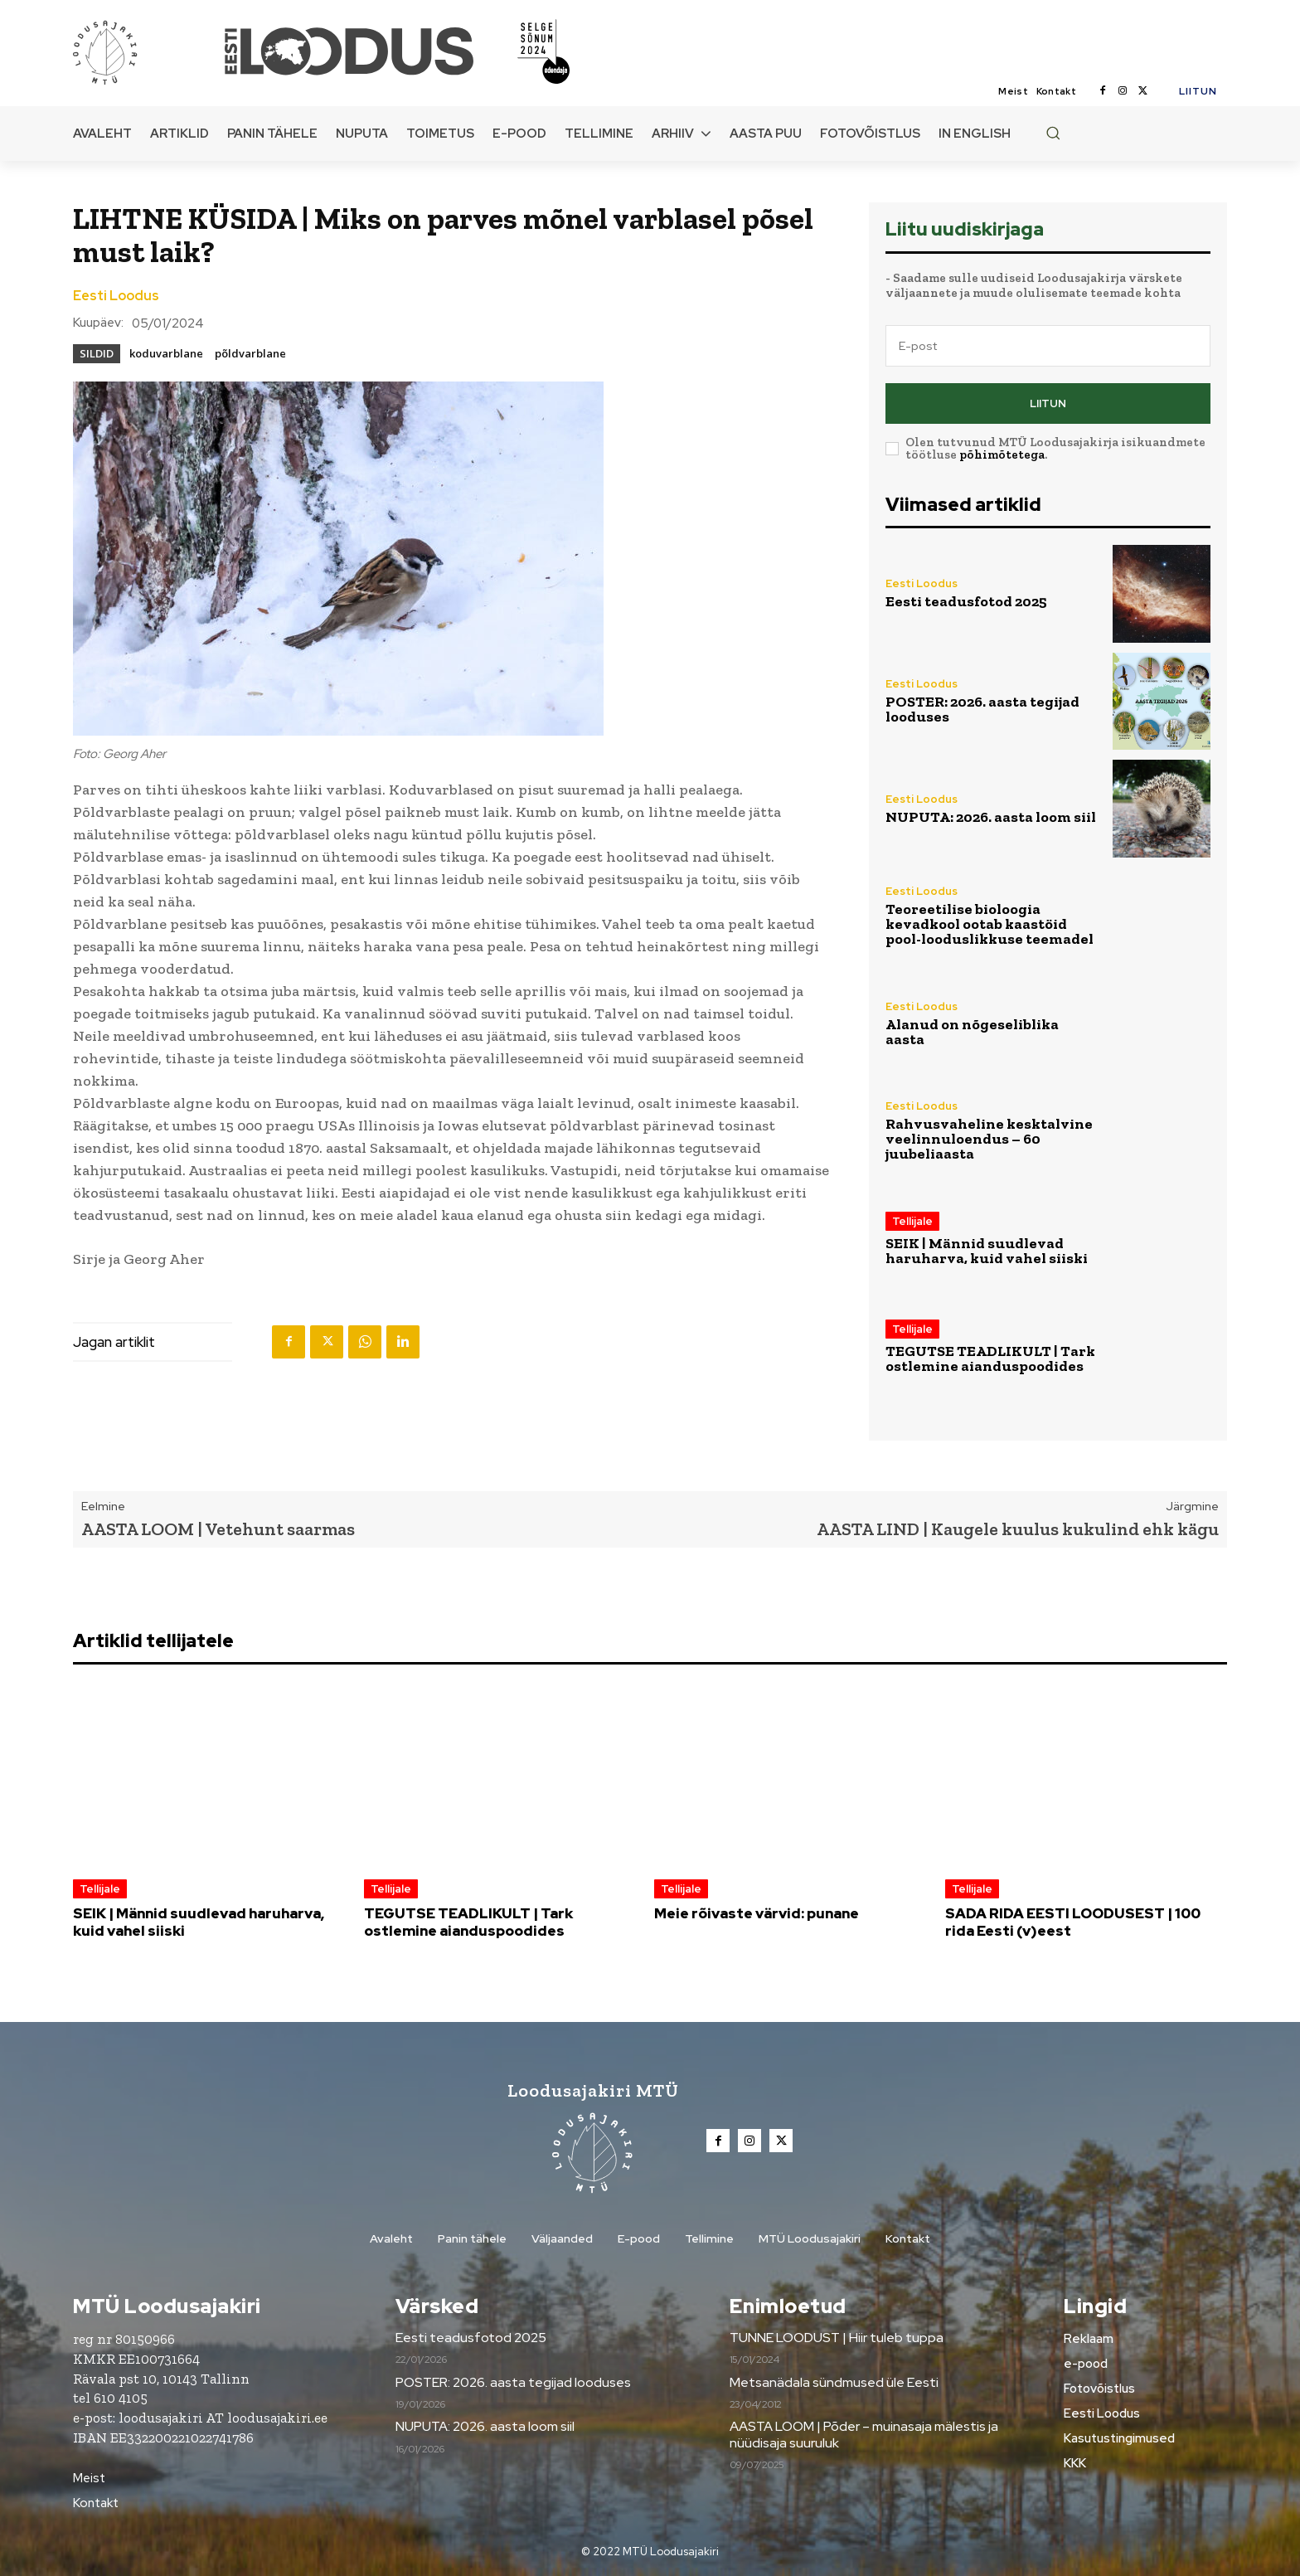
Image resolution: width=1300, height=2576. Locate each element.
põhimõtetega (1002, 454)
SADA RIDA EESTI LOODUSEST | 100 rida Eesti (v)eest (1073, 1921)
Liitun (1048, 403)
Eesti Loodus (116, 296)
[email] (1047, 346)
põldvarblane (250, 353)
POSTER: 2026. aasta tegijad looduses (982, 709)
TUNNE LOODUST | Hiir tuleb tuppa (836, 2337)
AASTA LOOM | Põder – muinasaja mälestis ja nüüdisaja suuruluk (864, 2434)
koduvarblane (166, 353)
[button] (1052, 132)
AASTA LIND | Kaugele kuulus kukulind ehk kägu (1018, 1529)
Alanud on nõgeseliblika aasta (972, 1031)
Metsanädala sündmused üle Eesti (834, 2382)
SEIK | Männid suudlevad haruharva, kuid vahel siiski (986, 1250)
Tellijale (912, 1221)
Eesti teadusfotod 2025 (966, 601)
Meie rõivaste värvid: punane (756, 1913)
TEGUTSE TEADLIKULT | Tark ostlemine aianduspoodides (990, 1358)
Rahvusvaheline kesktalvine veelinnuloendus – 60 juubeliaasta (989, 1139)
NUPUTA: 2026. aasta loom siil (990, 817)
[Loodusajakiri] (147, 51)
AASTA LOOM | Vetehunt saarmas (218, 1529)
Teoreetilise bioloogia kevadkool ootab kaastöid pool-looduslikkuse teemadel (989, 924)
